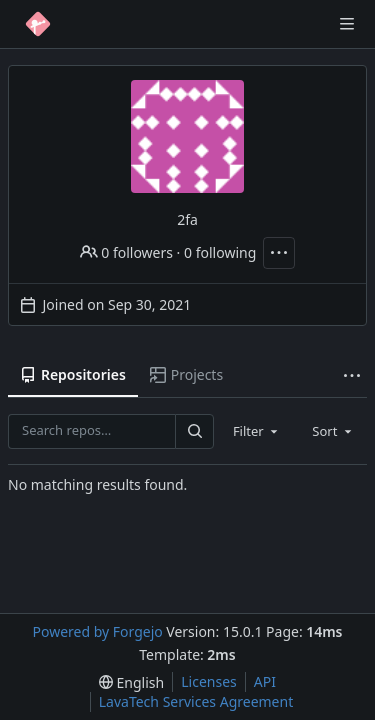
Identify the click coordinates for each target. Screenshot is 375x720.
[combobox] (257, 431)
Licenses (209, 681)
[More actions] (279, 253)
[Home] (38, 24)
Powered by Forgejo (97, 631)
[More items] (352, 375)
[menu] (131, 682)
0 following (220, 252)
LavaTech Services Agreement (196, 701)
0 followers (126, 252)
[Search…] (194, 431)
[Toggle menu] (347, 24)
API (265, 681)
